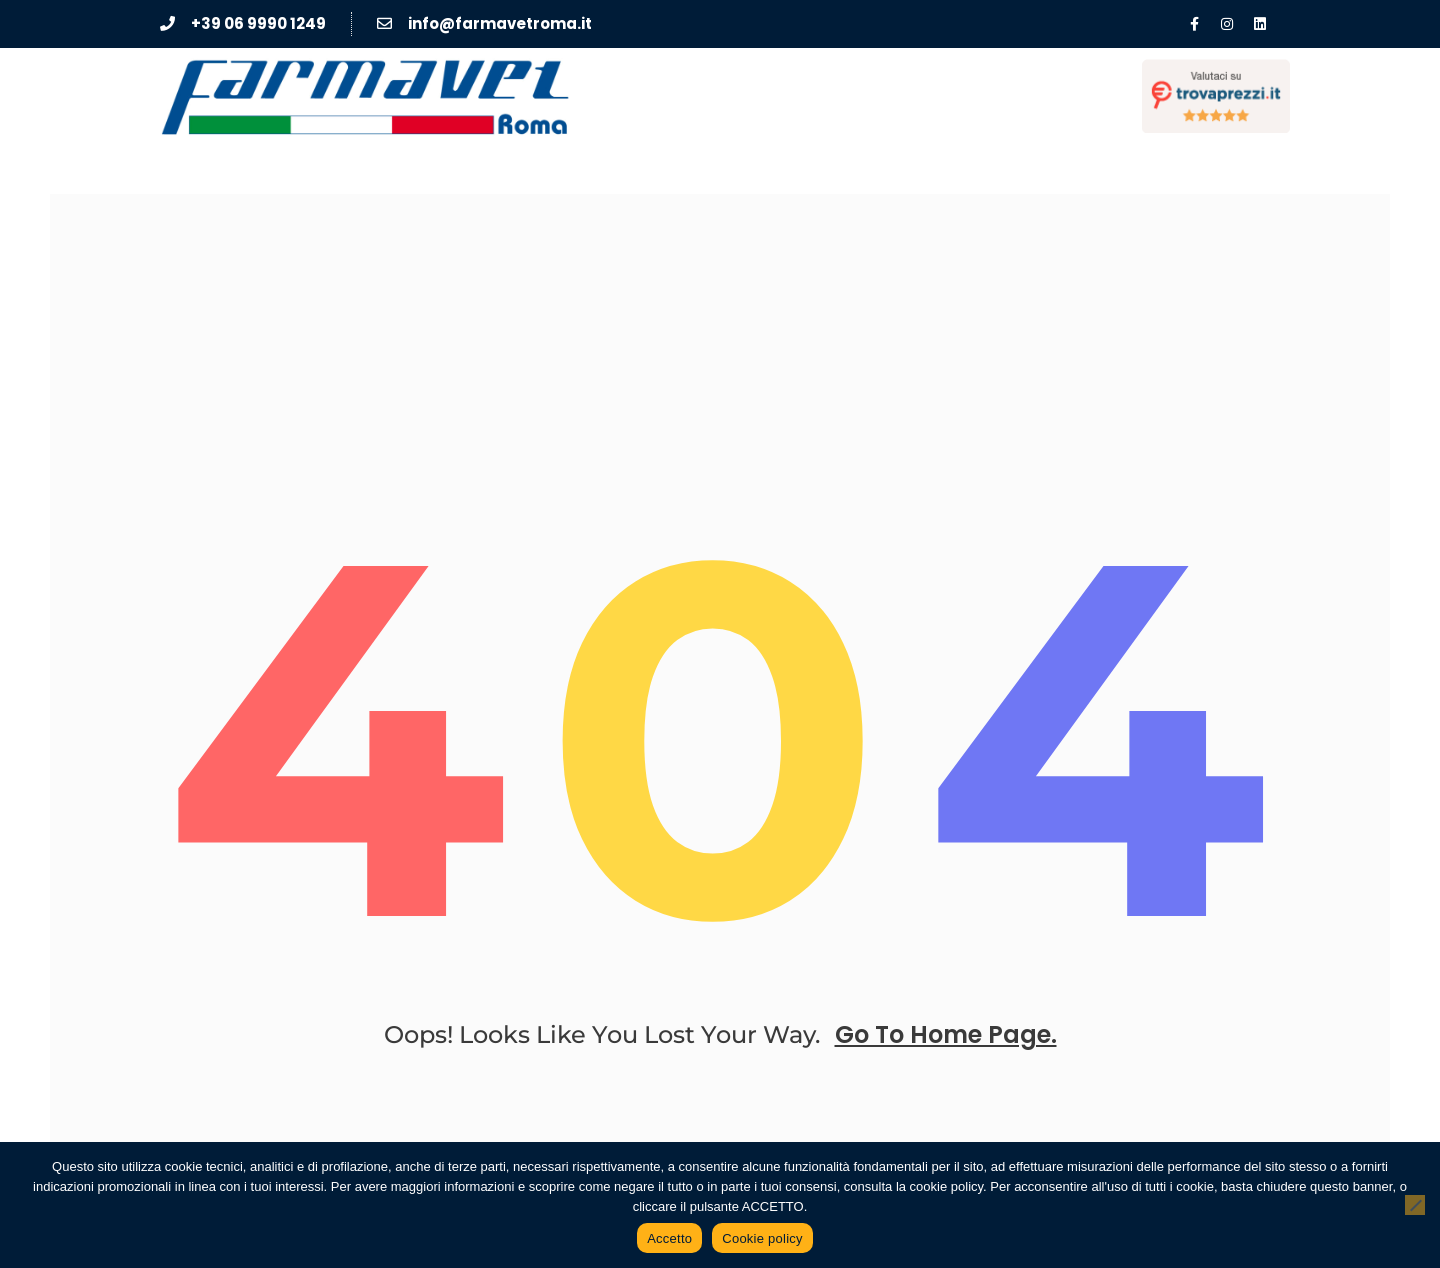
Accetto (669, 1238)
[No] (1415, 1205)
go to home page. (946, 1034)
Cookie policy (762, 1238)
